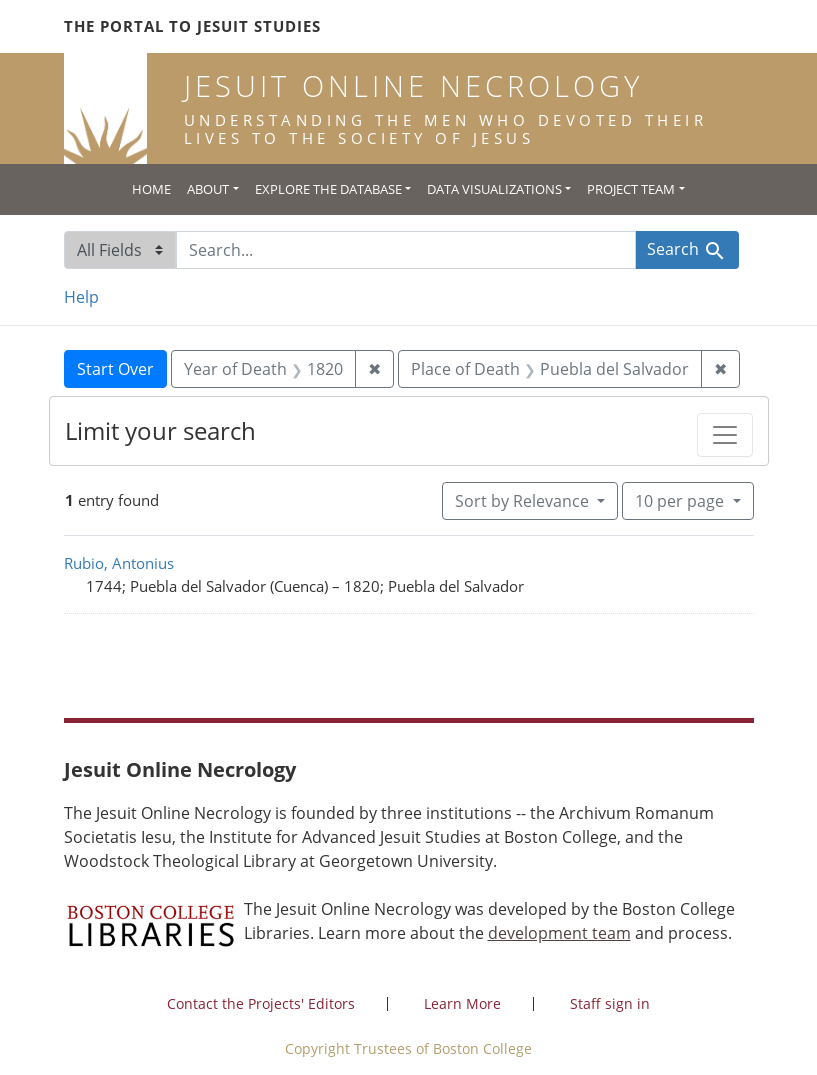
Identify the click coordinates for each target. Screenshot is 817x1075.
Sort (524, 501)
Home (151, 189)
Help (81, 297)
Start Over (115, 369)
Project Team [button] (631, 189)
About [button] (208, 189)
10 (681, 500)
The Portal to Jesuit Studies (192, 26)
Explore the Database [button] (328, 189)
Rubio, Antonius (119, 563)
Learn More (462, 1003)
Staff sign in (610, 1003)
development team (559, 933)
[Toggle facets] (725, 435)
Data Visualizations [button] (494, 189)
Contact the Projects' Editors (261, 1003)
